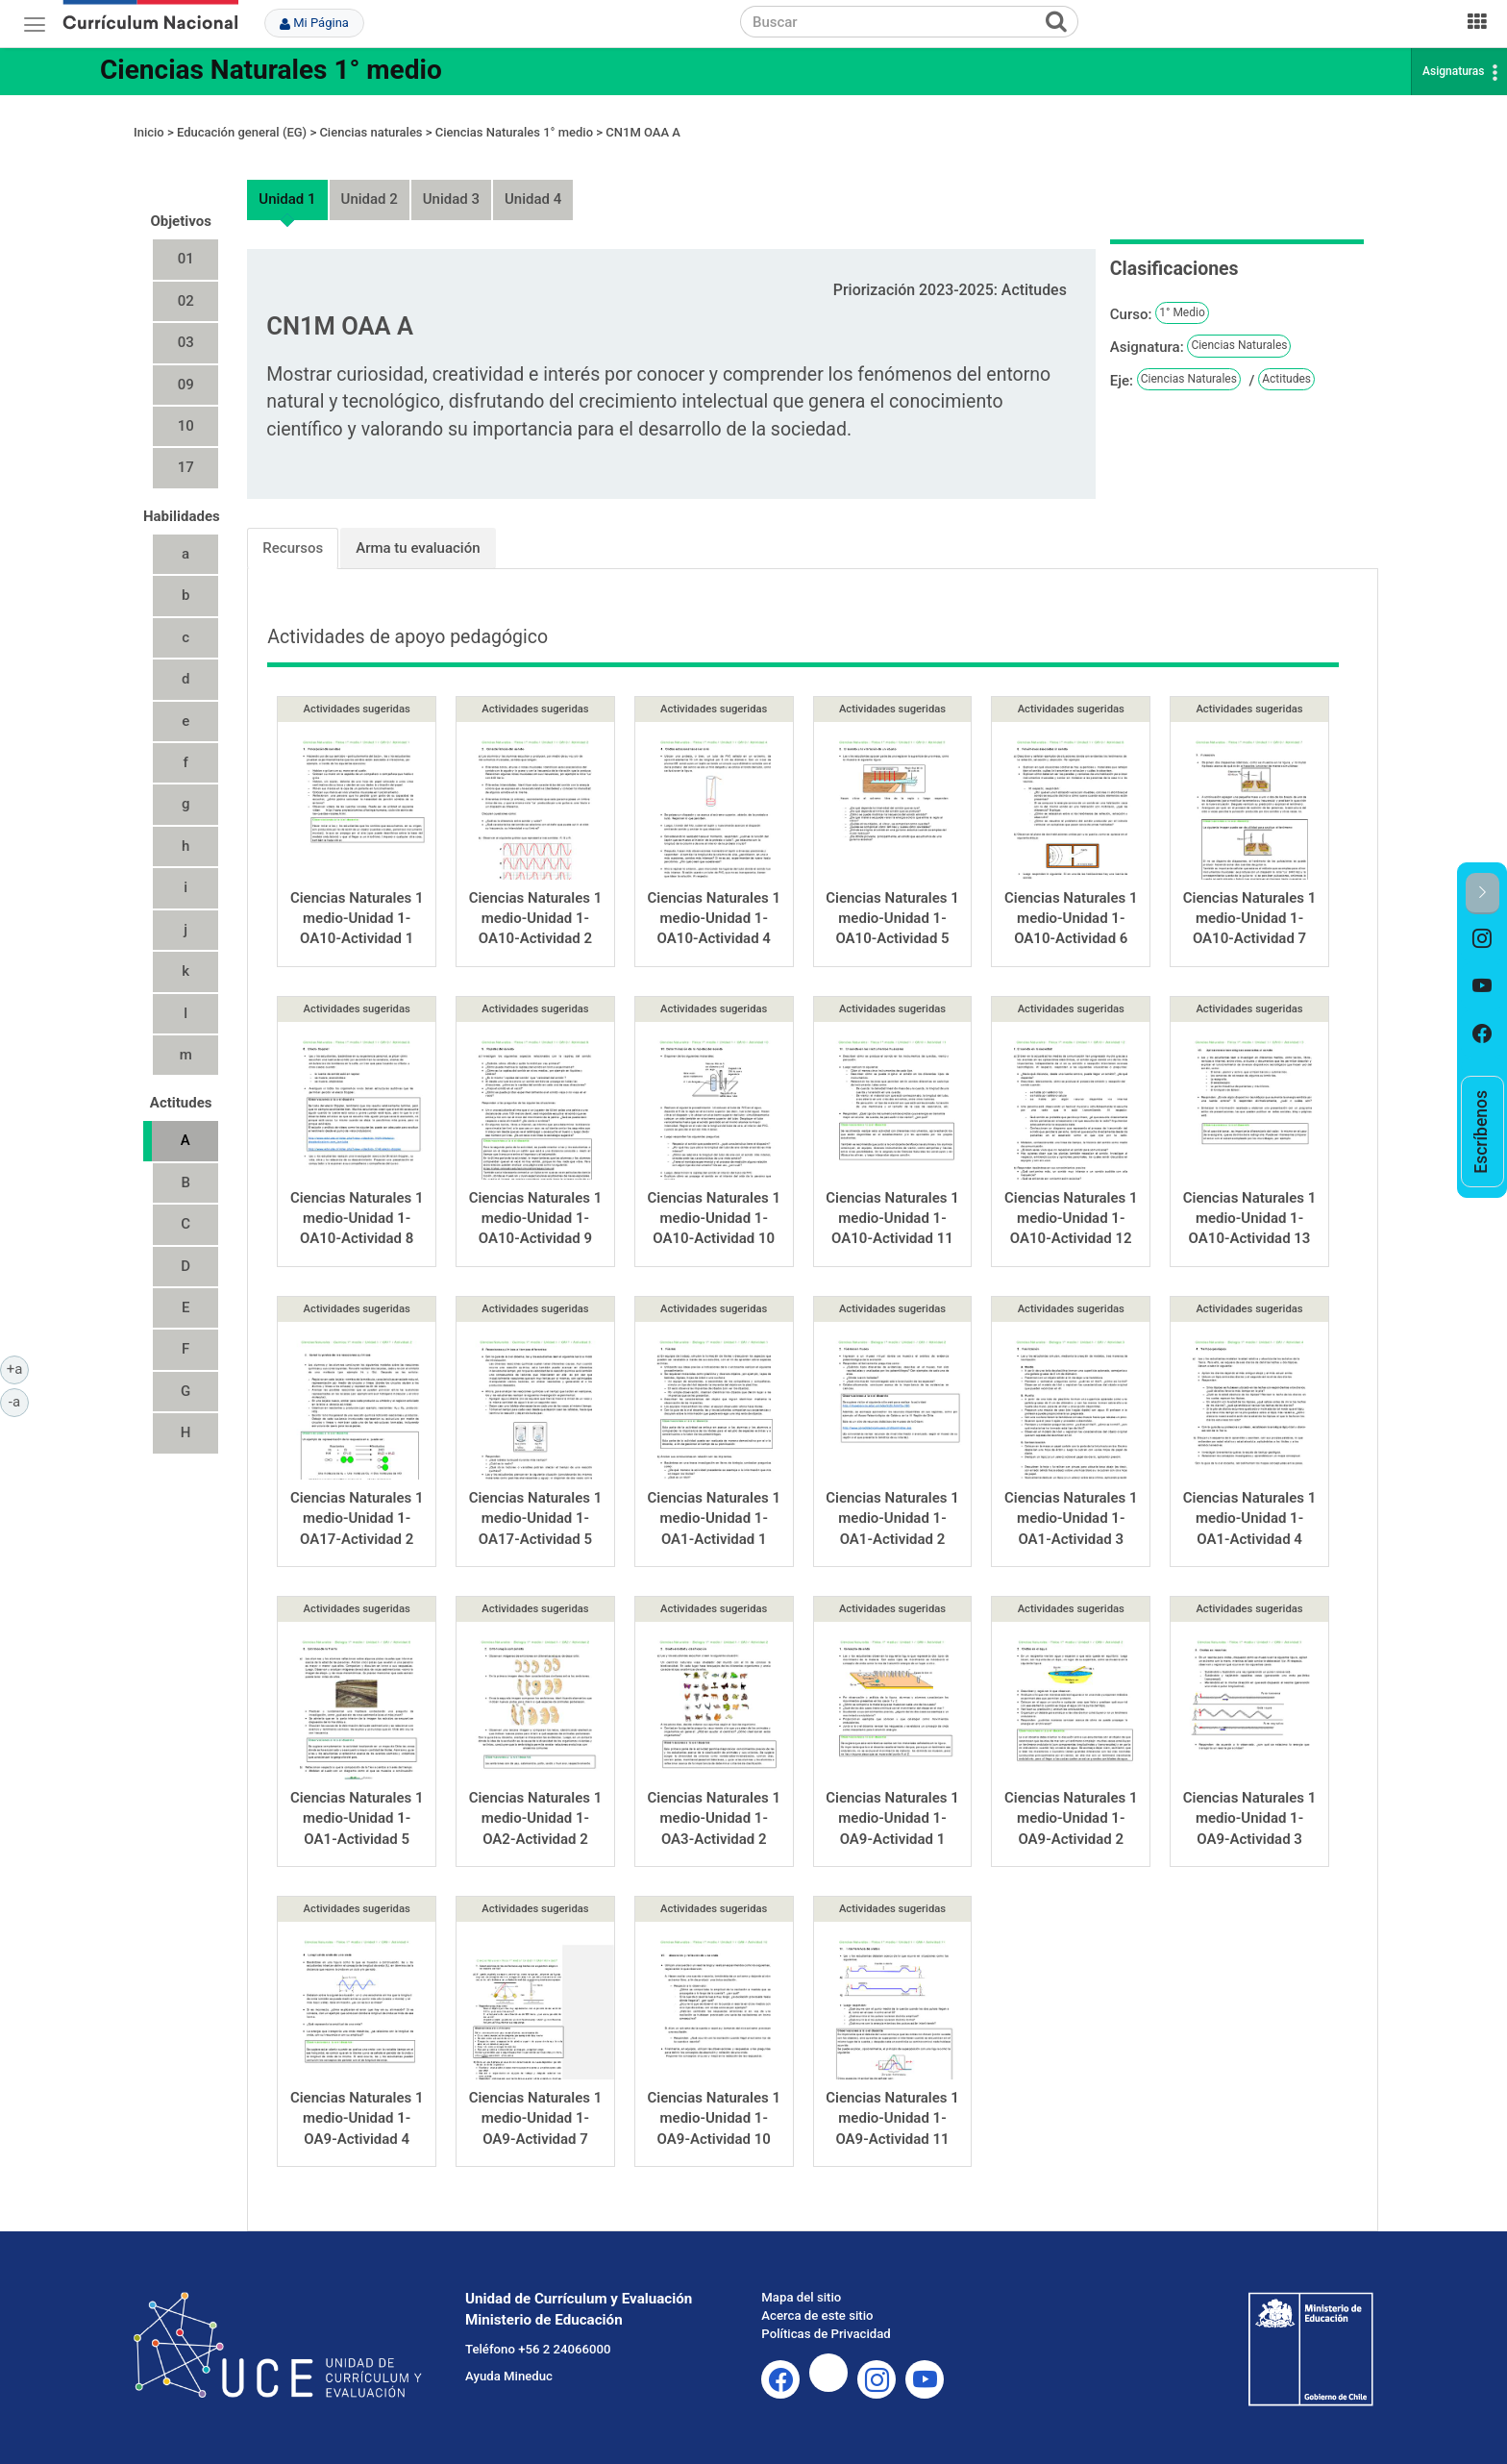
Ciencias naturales (370, 132)
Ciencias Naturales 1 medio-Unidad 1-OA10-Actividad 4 (713, 918)
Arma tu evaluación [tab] (418, 548)
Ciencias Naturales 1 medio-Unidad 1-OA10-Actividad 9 (536, 1218)
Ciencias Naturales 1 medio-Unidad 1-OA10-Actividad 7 (1250, 918)
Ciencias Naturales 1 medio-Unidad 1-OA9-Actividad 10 (713, 2118)
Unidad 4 (533, 199)
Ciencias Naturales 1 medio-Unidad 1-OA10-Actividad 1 (357, 918)
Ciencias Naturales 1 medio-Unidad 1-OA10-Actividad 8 (357, 1218)
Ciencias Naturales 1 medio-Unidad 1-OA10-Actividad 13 (1250, 1218)
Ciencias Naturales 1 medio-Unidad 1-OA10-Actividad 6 (1071, 918)
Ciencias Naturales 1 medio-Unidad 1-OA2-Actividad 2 (536, 1818)
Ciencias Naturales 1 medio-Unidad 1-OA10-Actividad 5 (892, 918)
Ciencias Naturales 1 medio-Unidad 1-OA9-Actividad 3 (1250, 1818)
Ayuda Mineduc (509, 2376)
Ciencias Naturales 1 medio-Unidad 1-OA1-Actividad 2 (892, 1518)
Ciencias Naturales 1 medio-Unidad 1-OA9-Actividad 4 (357, 2118)
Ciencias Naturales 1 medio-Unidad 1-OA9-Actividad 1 (892, 1818)
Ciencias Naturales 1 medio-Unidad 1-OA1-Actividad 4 (1250, 1518)
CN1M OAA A (642, 132)
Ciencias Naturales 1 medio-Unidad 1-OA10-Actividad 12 (1071, 1218)
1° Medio (1182, 312)
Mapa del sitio (801, 2297)
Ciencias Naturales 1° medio (271, 70)
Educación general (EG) (242, 132)
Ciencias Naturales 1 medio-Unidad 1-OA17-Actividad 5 (536, 1518)
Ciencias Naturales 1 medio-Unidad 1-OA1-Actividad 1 (713, 1518)
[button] (1482, 893)
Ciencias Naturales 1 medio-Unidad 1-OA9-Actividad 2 (1071, 1818)
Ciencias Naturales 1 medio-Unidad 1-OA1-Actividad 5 (357, 1818)
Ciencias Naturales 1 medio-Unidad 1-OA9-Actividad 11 (892, 2118)
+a (18, 1368)
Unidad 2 (369, 199)
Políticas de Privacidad (825, 2334)
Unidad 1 (287, 199)
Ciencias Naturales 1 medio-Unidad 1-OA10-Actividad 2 (536, 918)
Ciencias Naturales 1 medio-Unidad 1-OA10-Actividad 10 (713, 1218)
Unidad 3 (451, 199)
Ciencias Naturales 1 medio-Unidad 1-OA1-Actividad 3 (1071, 1518)
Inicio (149, 132)
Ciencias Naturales (1239, 345)
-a (19, 1400)
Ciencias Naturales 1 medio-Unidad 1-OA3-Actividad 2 (713, 1818)
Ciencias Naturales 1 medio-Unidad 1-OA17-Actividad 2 (357, 1518)
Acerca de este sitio (817, 2315)
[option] (1482, 938)
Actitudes (1286, 379)
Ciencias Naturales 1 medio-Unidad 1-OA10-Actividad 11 (892, 1218)
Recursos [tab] (292, 548)
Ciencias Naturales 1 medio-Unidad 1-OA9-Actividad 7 (536, 2118)
